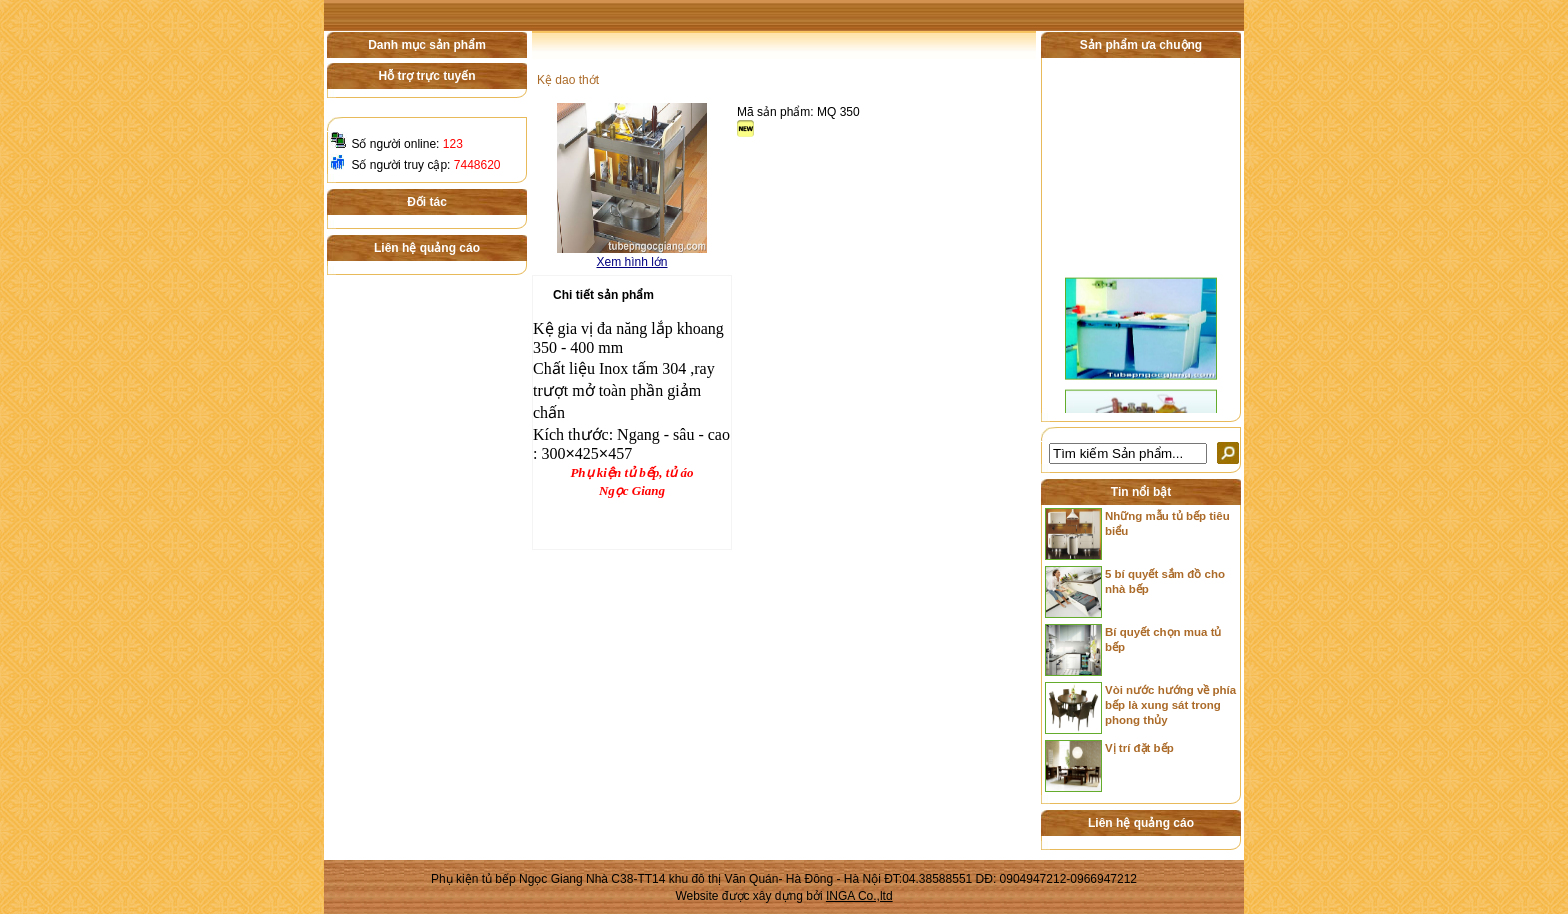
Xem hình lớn (631, 262)
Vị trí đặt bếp (1139, 748)
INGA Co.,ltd (859, 896)
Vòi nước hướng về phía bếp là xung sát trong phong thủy (1170, 705)
